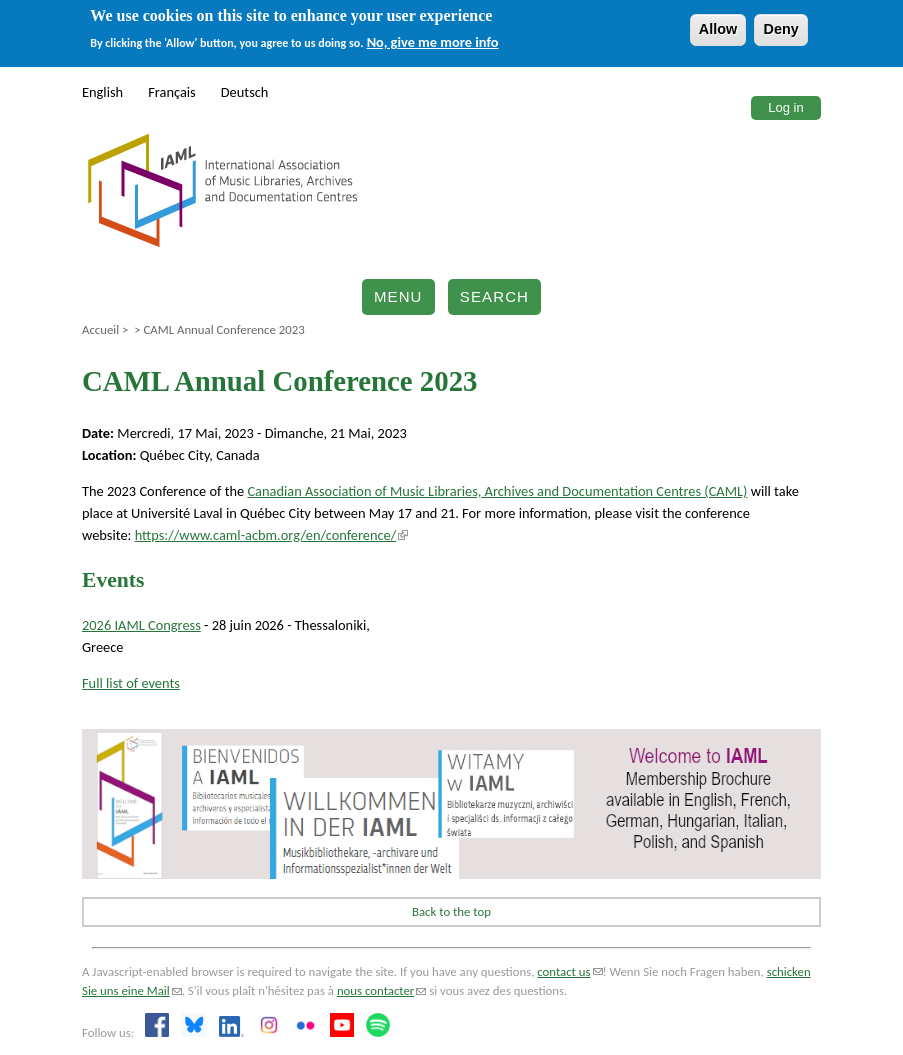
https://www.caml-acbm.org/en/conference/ (272, 535)
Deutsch (245, 92)
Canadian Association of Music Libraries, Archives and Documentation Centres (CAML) (497, 491)
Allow (718, 29)
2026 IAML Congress (141, 625)
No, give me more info (433, 42)
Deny (780, 29)
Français (172, 92)
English (102, 92)
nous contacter (381, 990)
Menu (398, 296)
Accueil (100, 329)
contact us (569, 971)
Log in (785, 107)
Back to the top (451, 911)
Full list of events (131, 683)
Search (494, 296)
